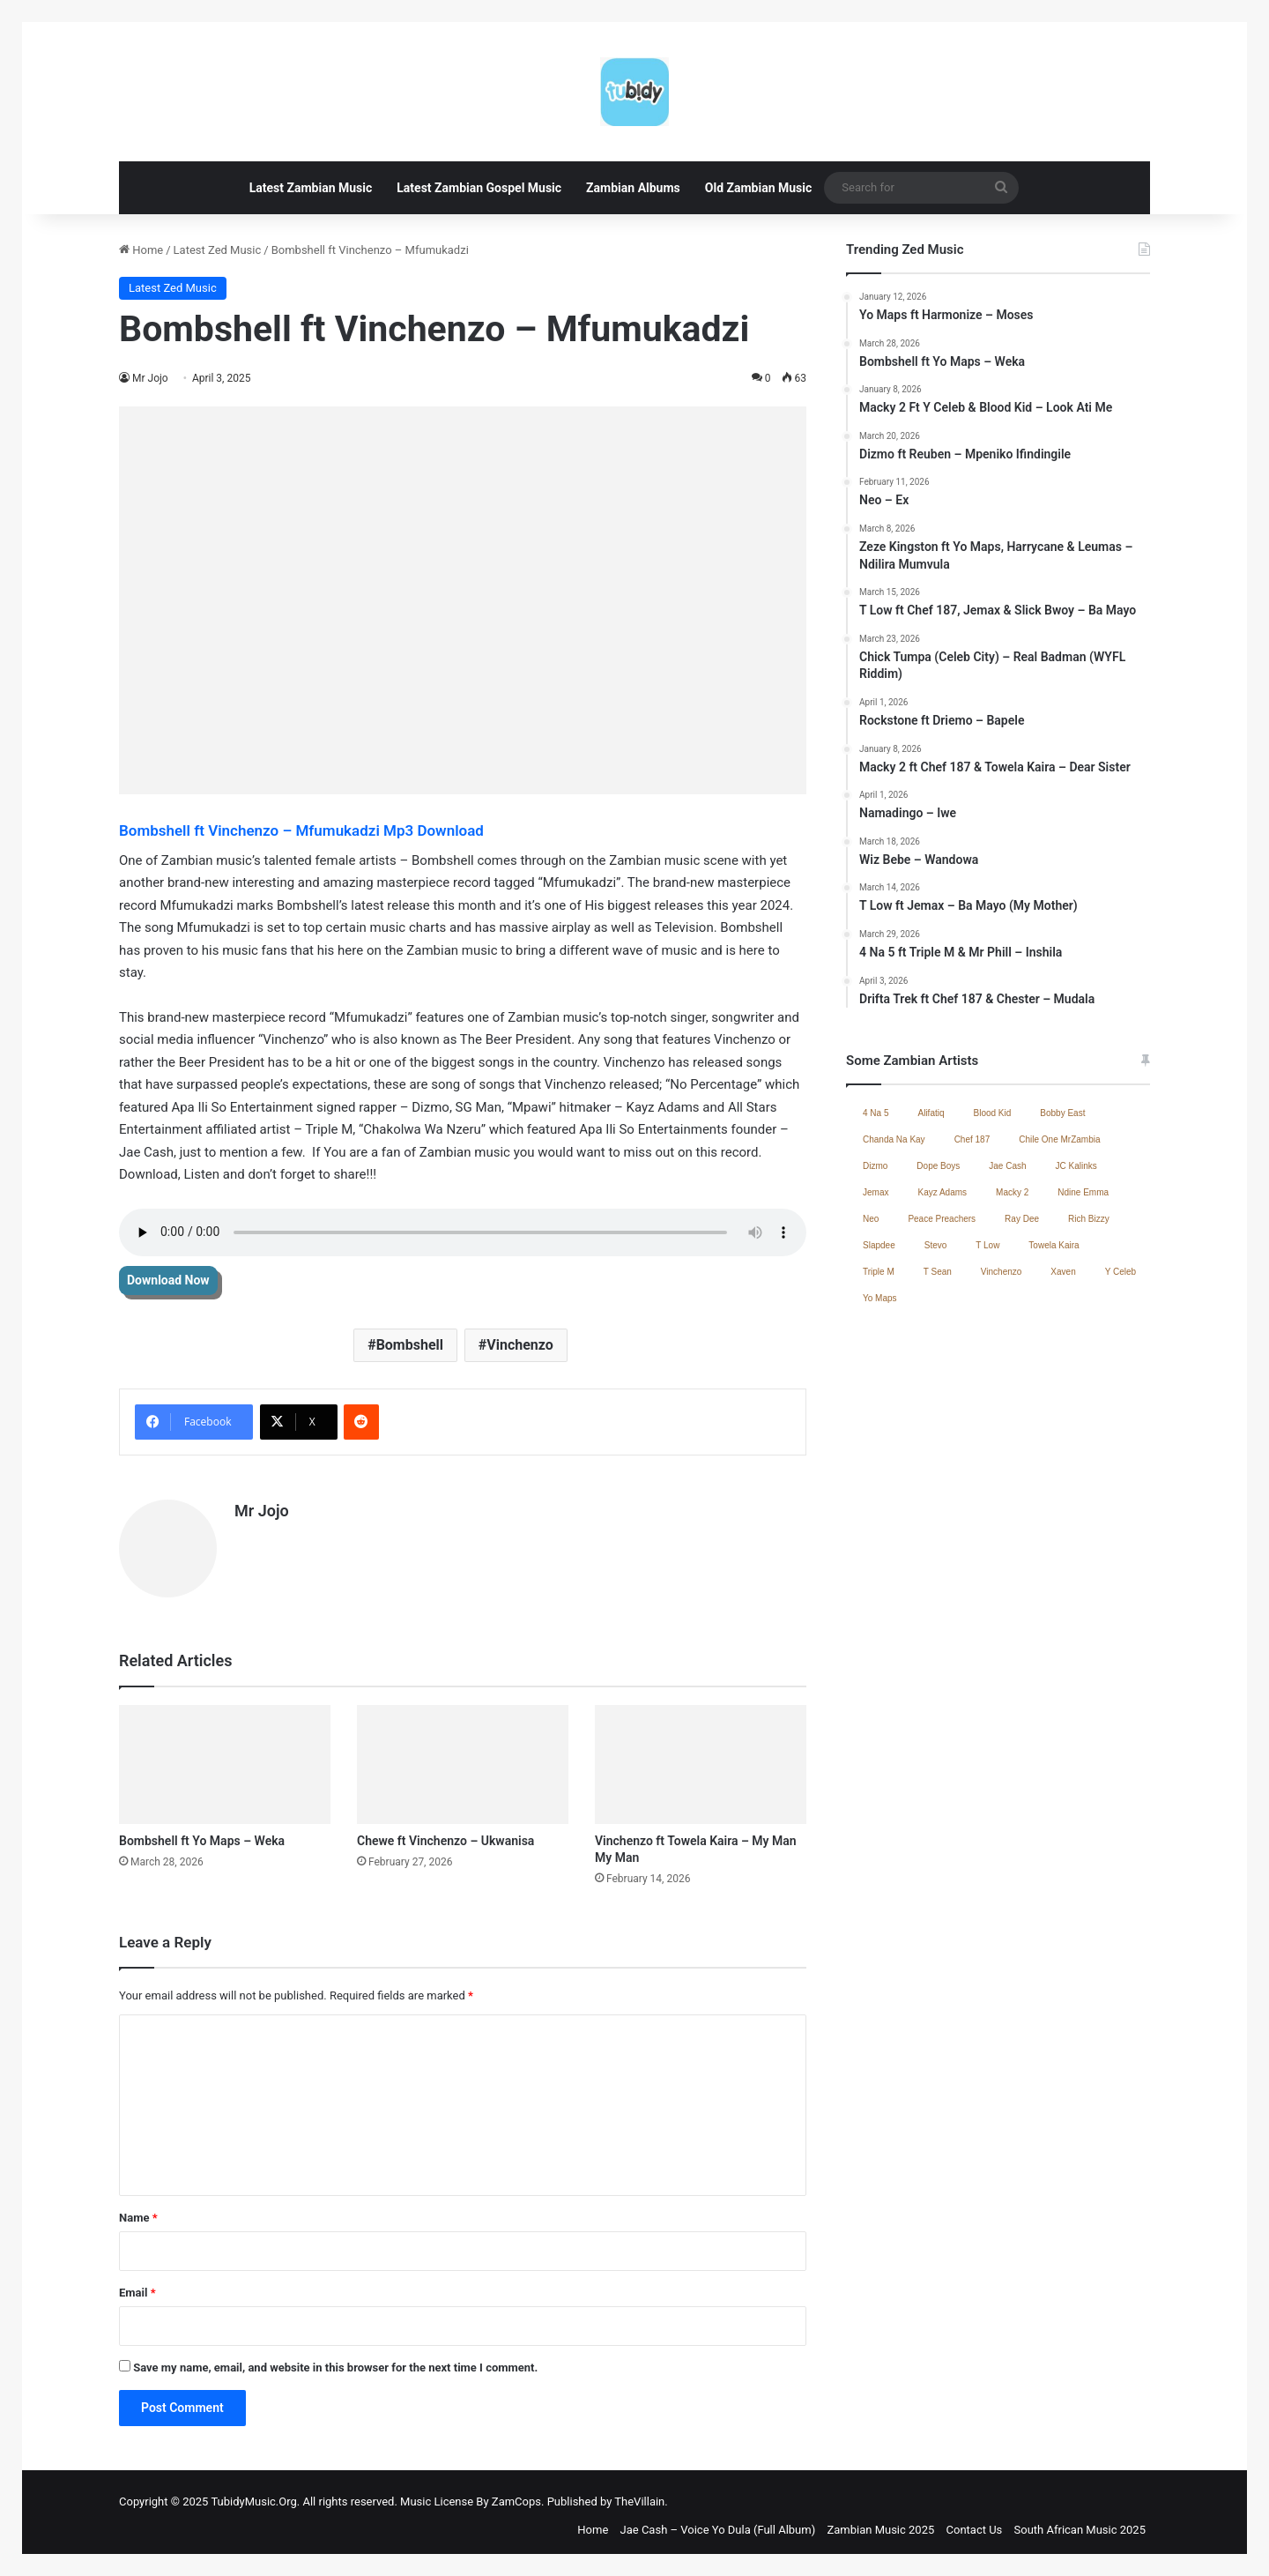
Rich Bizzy (1088, 1219)
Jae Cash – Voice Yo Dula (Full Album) (718, 2521)
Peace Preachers (942, 1219)
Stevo (935, 1245)
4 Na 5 (875, 1113)
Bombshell (409, 1344)
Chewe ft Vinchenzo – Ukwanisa (445, 1833)
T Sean (938, 1272)
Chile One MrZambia (1059, 1139)
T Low (987, 1245)
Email (137, 2284)
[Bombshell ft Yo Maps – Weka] (224, 1755)
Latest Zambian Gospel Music (479, 188)
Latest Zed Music (218, 250)
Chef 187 (972, 1139)
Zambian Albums (633, 188)
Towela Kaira (1053, 1245)
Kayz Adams (942, 1192)
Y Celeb (1120, 1272)
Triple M (878, 1272)
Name (138, 2209)
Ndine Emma (1083, 1192)
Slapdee (879, 1245)
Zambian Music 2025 (880, 2521)
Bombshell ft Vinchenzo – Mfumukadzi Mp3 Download (303, 830)
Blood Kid (993, 1113)
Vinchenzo (519, 1344)
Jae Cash (1007, 1166)
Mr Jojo (150, 378)
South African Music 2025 (1080, 2521)
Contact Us (974, 2521)
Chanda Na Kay (894, 1139)
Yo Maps (880, 1298)
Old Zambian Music (759, 188)
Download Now (168, 1280)
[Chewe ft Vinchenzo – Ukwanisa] (462, 1755)
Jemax (875, 1192)
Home (141, 250)
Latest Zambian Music (311, 188)
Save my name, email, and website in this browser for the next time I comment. (335, 2359)
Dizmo (875, 1166)
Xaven (1062, 1272)
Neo (871, 1219)
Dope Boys (938, 1166)
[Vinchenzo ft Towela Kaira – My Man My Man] (700, 1755)
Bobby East (1062, 1113)
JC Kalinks (1076, 1166)
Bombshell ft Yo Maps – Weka (202, 1833)
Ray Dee (1022, 1219)
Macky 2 (1012, 1192)
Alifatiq (930, 1113)
